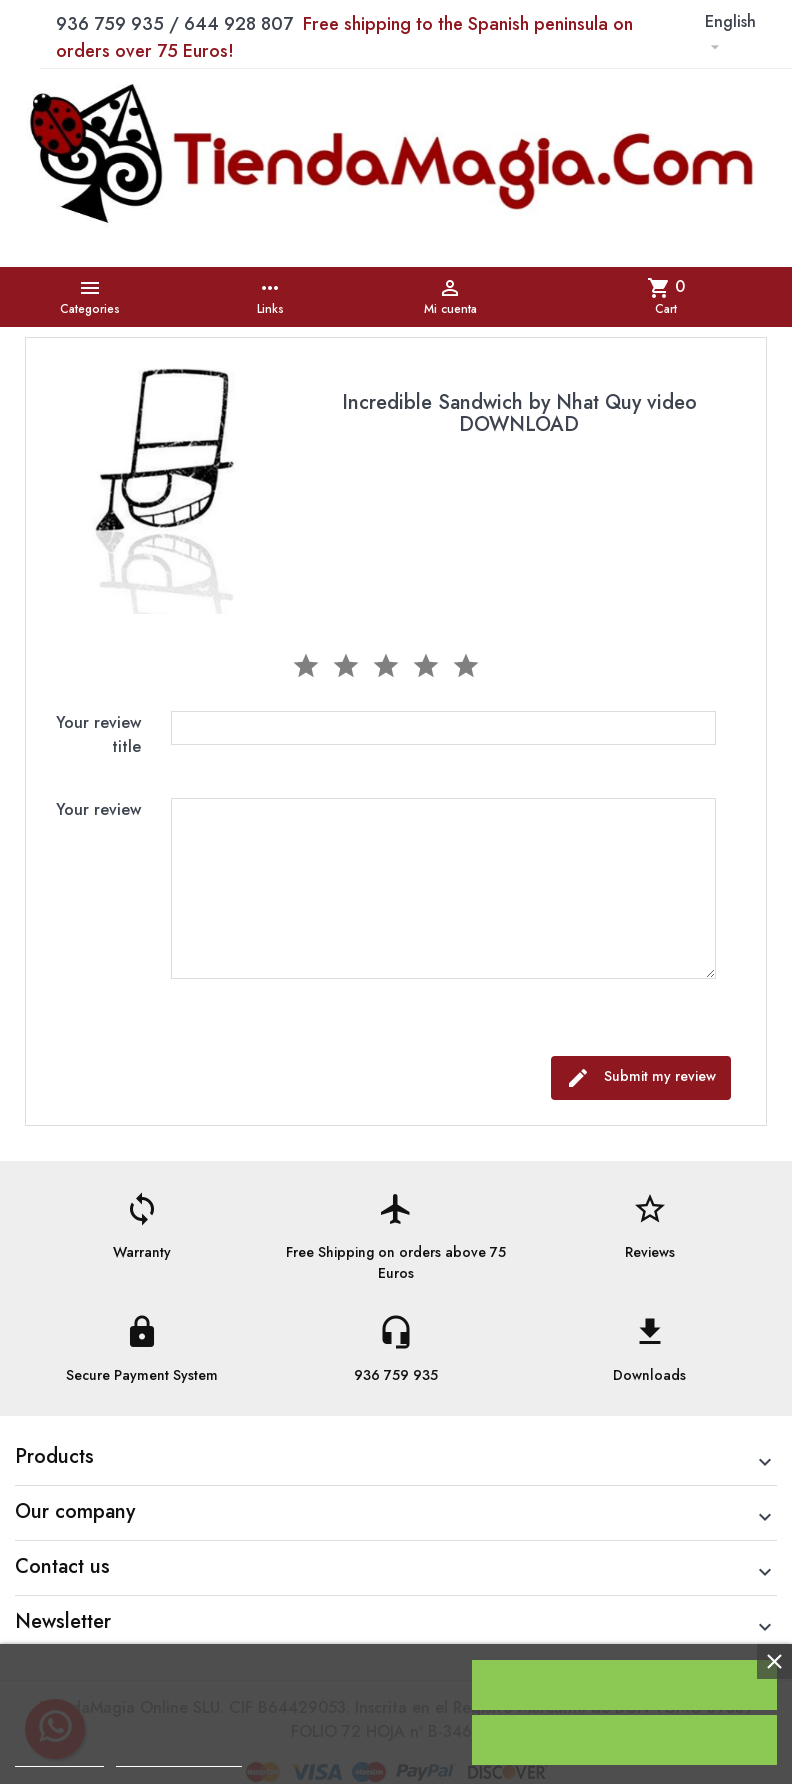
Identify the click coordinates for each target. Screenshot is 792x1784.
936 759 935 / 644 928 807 (344, 37)
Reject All (625, 1740)
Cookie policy (59, 1757)
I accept (625, 1685)
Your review (98, 809)
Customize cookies (179, 1757)
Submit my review (641, 1078)
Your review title (98, 734)
